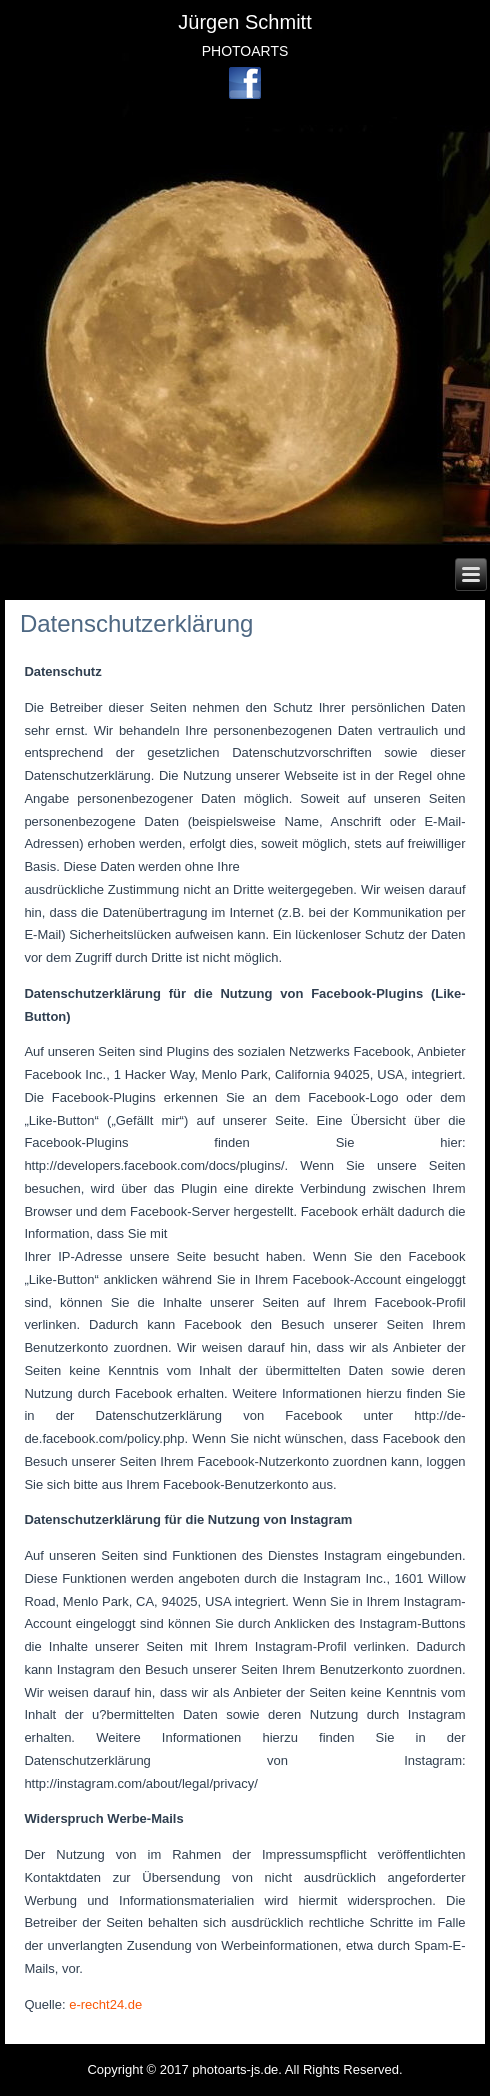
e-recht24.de (105, 2004)
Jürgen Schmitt (244, 22)
